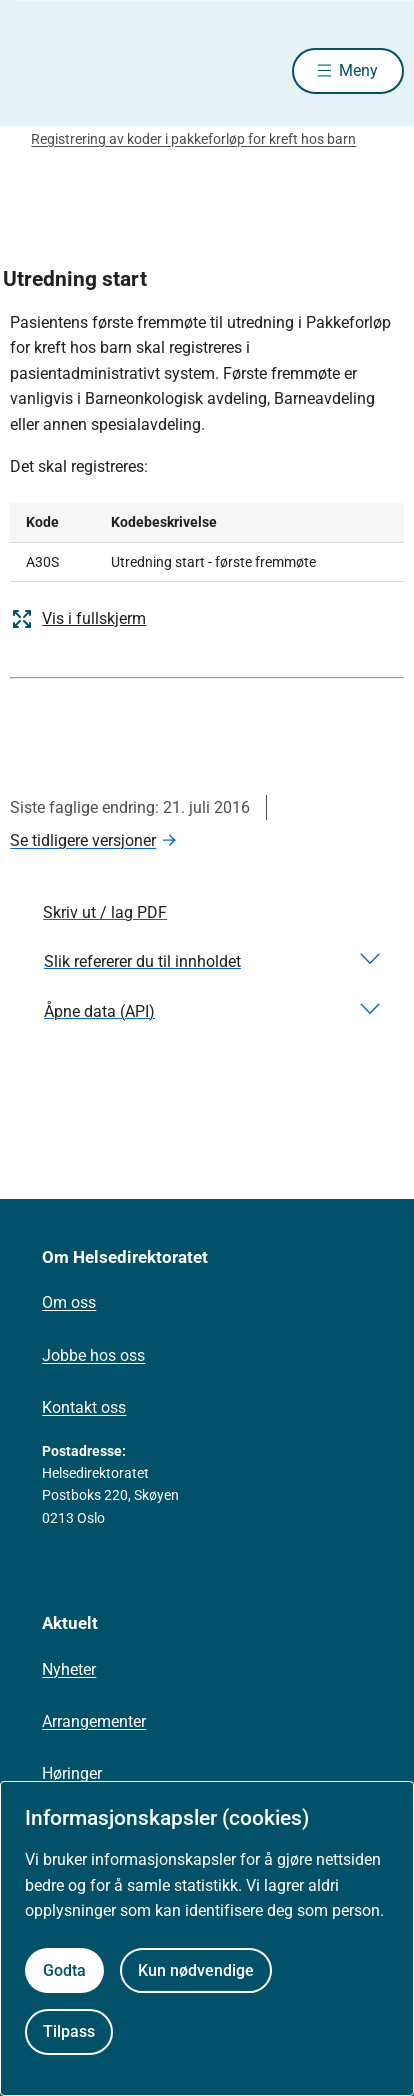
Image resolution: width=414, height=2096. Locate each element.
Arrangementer (94, 1721)
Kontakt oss (84, 1407)
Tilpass (69, 2031)
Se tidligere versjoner (83, 840)
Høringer (72, 1773)
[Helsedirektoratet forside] (34, 70)
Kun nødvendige (196, 1970)
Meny (358, 70)
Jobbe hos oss (93, 1355)
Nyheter (69, 1669)
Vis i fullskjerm (78, 619)
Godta (64, 1970)
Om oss (69, 1302)
